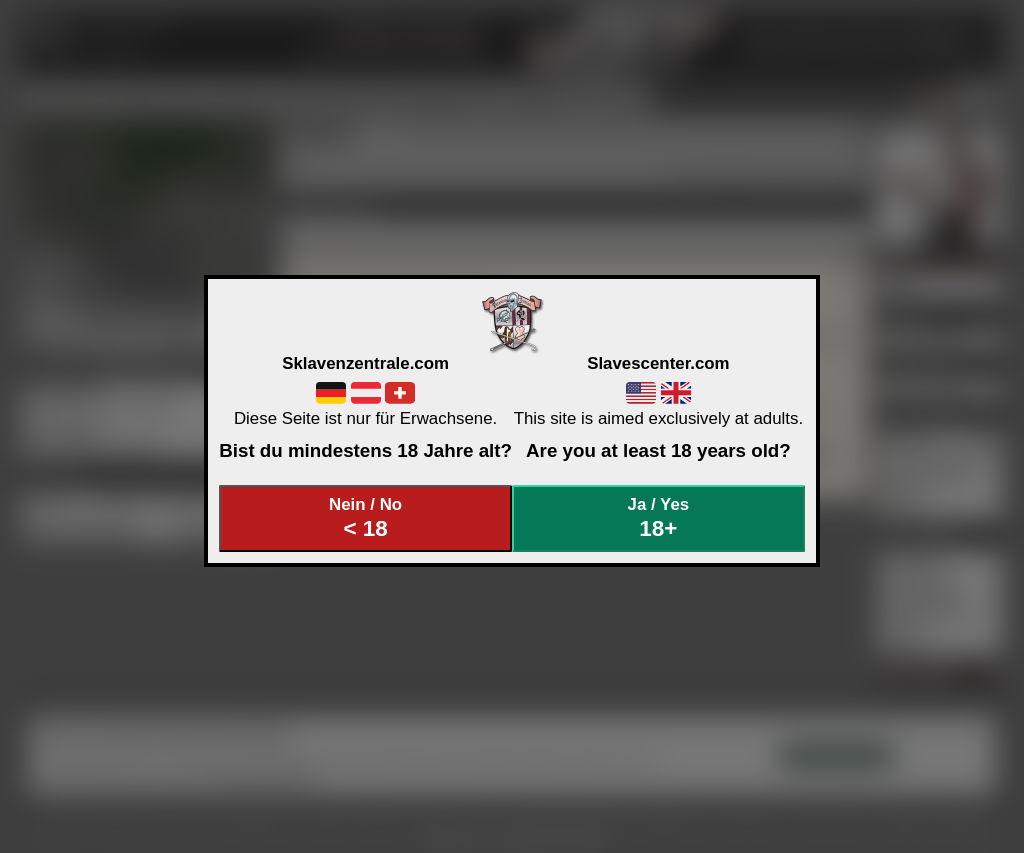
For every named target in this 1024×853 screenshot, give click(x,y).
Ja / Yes (659, 518)
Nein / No (366, 518)
